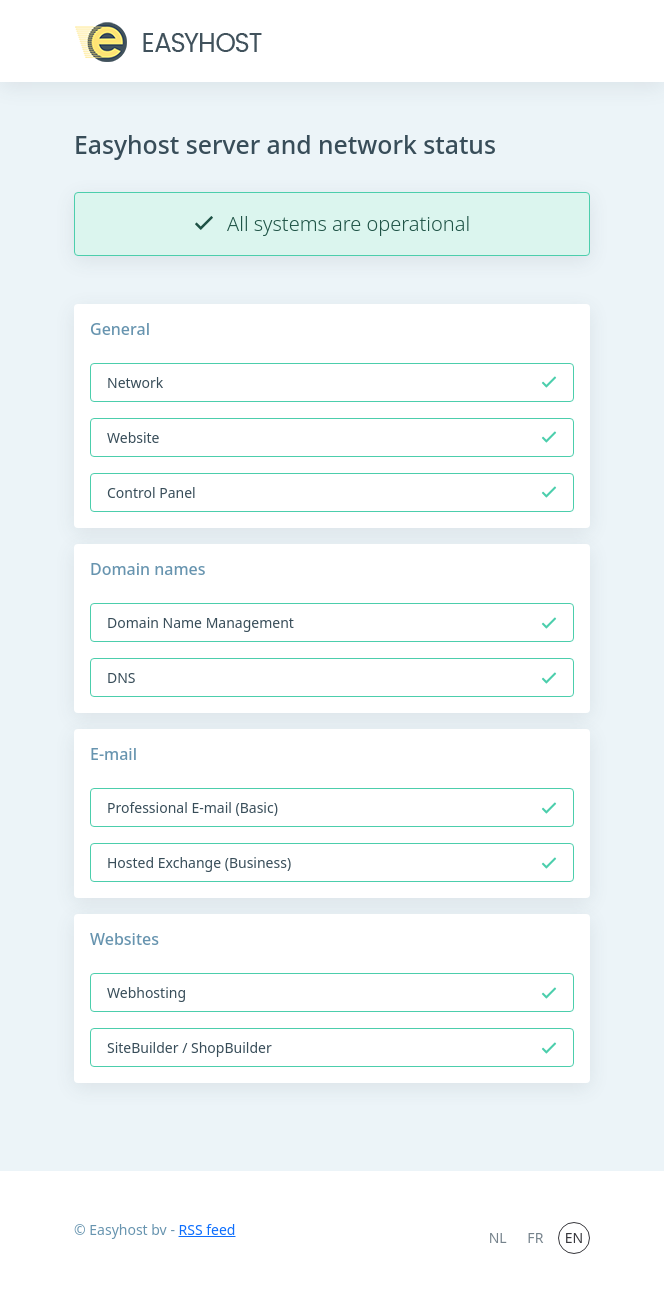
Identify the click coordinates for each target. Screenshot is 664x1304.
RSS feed (207, 1229)
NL (498, 1237)
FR (535, 1237)
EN (574, 1237)
